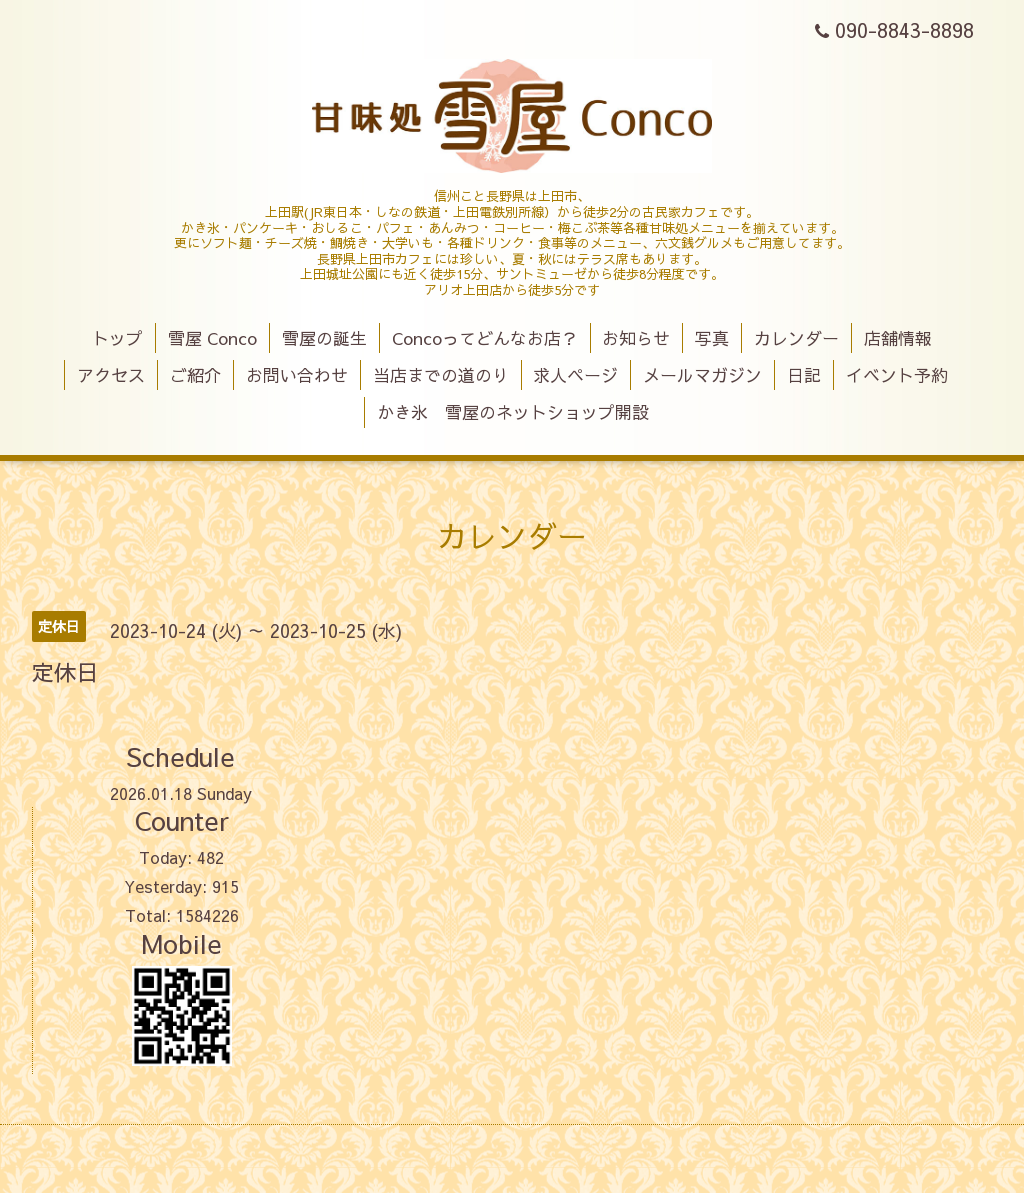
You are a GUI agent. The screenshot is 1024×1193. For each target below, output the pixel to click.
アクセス (111, 375)
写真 (712, 338)
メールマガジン (702, 375)
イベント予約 (897, 375)
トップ (117, 338)
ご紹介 (195, 375)
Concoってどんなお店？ (485, 338)
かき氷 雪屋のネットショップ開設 (513, 412)
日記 (804, 375)
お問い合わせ (297, 375)
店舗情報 (898, 338)
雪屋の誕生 (324, 338)
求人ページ (575, 375)
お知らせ (636, 338)
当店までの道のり (441, 375)
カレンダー (796, 338)
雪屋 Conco (212, 338)
